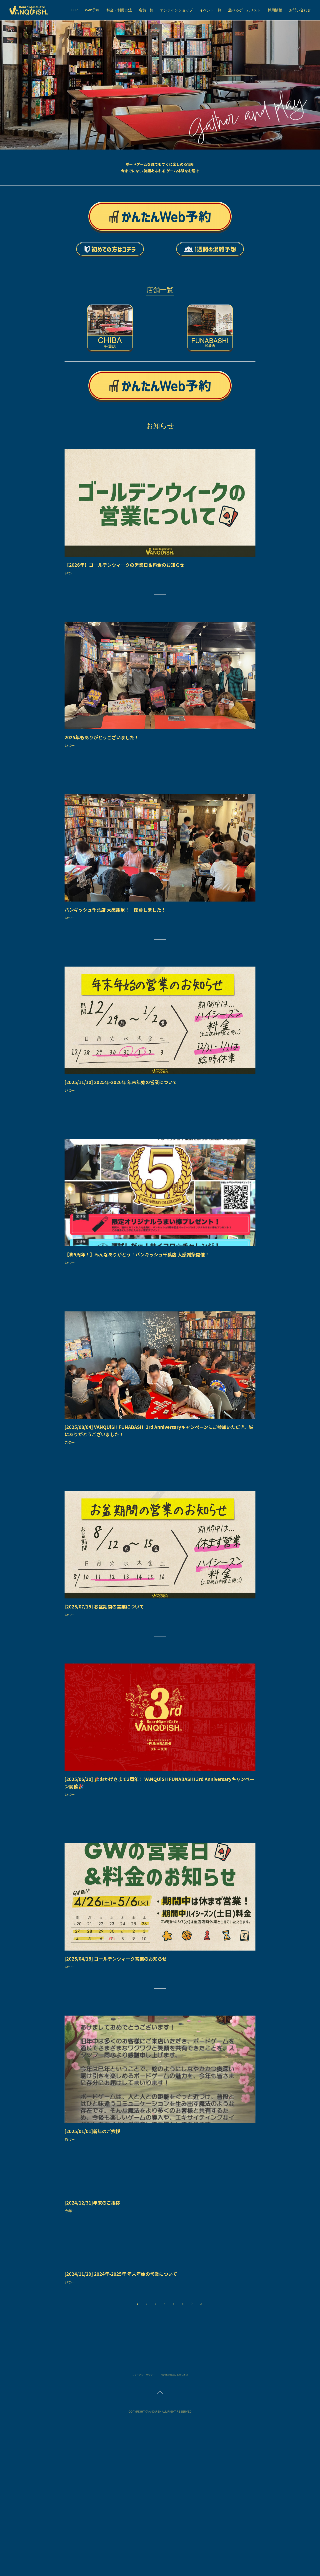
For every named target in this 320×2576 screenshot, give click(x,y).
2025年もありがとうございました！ (102, 750)
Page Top (160, 2550)
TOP (74, 10)
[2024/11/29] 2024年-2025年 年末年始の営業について (121, 2418)
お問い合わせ (300, 10)
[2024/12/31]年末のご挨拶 (92, 2333)
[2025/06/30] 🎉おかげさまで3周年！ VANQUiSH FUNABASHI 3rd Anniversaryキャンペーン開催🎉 (159, 1874)
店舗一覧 (146, 10)
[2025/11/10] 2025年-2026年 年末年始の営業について (121, 1121)
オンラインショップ (176, 10)
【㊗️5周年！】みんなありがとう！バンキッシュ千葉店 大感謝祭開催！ (137, 1307)
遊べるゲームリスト (244, 10)
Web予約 (92, 10)
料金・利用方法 (119, 10)
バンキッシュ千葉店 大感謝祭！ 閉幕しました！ (115, 936)
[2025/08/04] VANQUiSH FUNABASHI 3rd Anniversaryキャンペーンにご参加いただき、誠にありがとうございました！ (159, 1496)
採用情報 (275, 10)
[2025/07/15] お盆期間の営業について (104, 1685)
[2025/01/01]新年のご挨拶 (92, 2249)
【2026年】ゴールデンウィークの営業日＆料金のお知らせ (124, 564)
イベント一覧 (210, 10)
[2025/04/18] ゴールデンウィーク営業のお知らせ (116, 2063)
